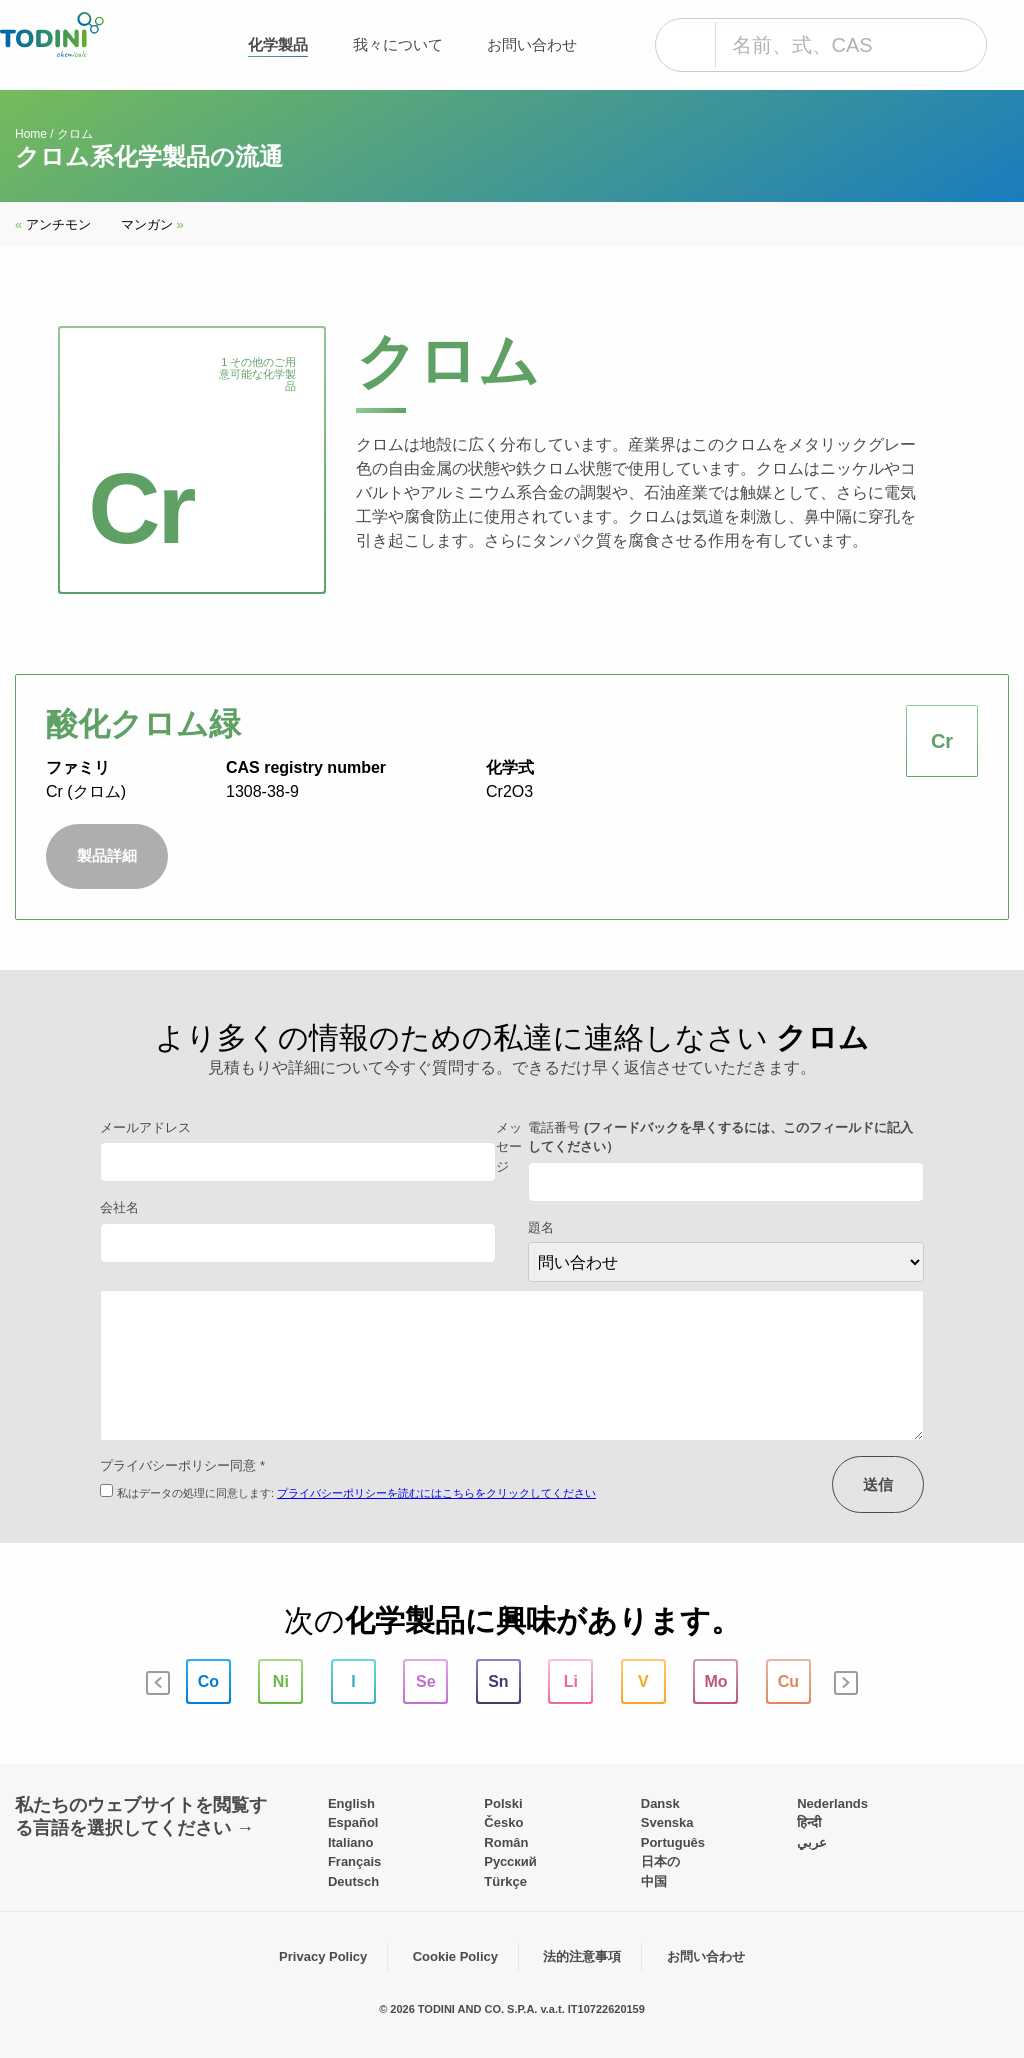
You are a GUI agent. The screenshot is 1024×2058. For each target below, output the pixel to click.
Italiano (351, 1842)
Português (673, 1842)
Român (506, 1842)
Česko (503, 1822)
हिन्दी (809, 1822)
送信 (878, 1484)
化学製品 (278, 44)
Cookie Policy (455, 1956)
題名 (541, 1227)
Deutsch (353, 1881)
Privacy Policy (323, 1956)
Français (354, 1861)
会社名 (119, 1207)
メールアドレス (145, 1127)
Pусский (510, 1861)
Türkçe (505, 1881)
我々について (398, 44)
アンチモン (53, 224)
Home (31, 134)
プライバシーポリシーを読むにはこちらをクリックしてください (436, 1493)
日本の (660, 1861)
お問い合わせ (532, 44)
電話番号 (720, 1137)
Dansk (660, 1803)
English (351, 1803)
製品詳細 (107, 855)
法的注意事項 (582, 1956)
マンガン (152, 224)
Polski (503, 1803)
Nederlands (832, 1803)
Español (353, 1822)
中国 (654, 1881)
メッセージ (509, 1147)
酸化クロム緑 (143, 724)
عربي (812, 1842)
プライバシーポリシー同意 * (182, 1465)
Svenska (667, 1822)
